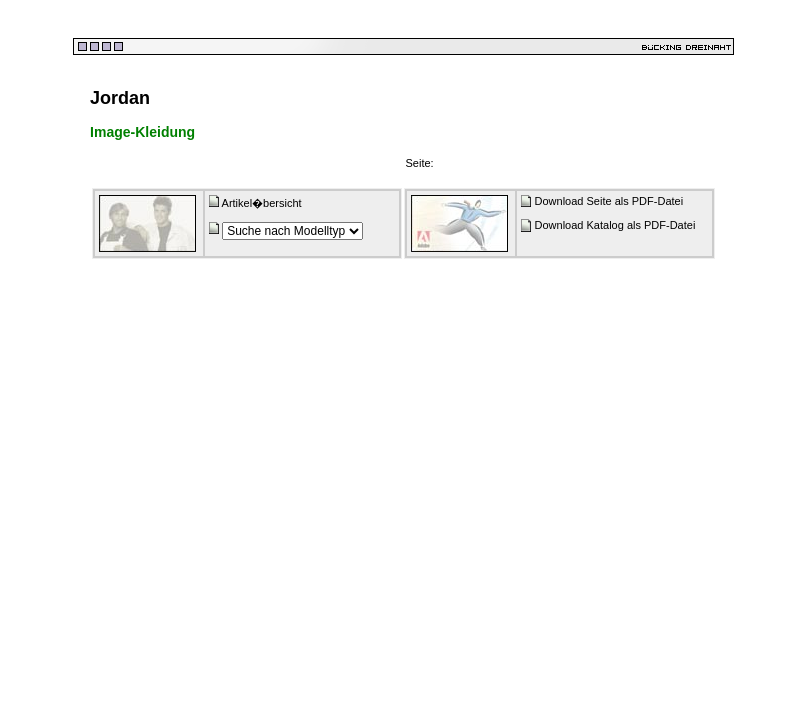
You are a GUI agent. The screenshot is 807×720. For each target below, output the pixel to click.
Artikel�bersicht (262, 203)
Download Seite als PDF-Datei (609, 201)
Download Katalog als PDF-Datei (615, 225)
